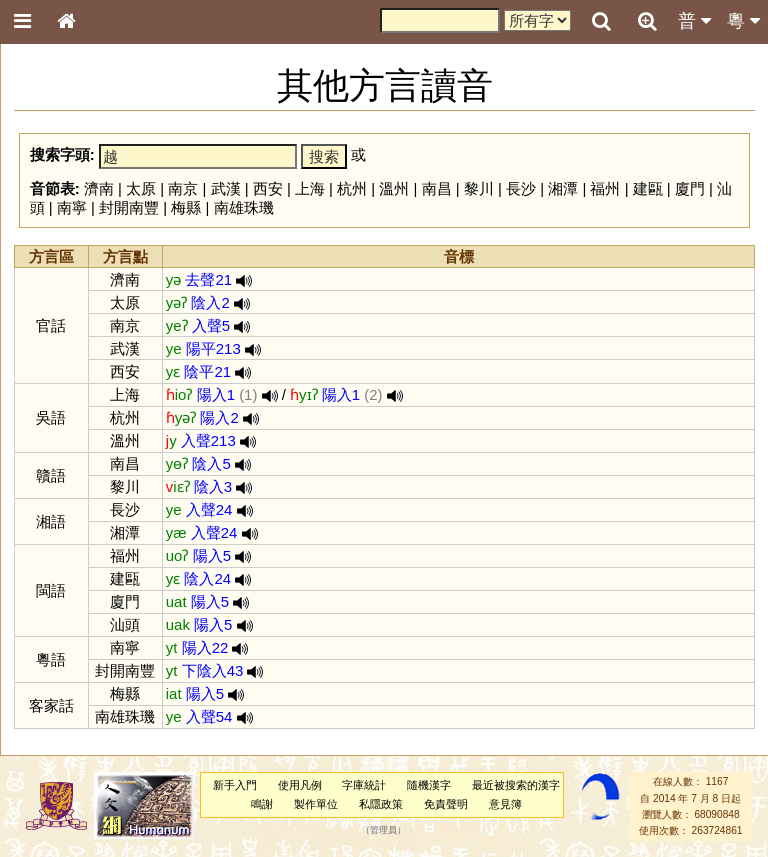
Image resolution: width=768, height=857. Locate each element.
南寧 (72, 207)
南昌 (437, 188)
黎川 (479, 188)
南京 (183, 188)
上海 (310, 188)
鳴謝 (262, 804)
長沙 (521, 188)
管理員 (383, 831)
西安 (268, 188)
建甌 (648, 188)
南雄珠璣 (244, 207)
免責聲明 (446, 804)
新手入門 (235, 785)
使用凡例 (300, 785)
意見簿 (505, 804)
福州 (605, 188)
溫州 (394, 188)
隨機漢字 (429, 785)
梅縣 (186, 207)
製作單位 (316, 804)
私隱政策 (381, 804)
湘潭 (563, 188)
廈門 (690, 188)
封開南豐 (129, 207)
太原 (141, 188)
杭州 (352, 188)
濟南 (99, 188)
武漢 (226, 188)
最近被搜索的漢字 (516, 785)
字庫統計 (364, 785)
